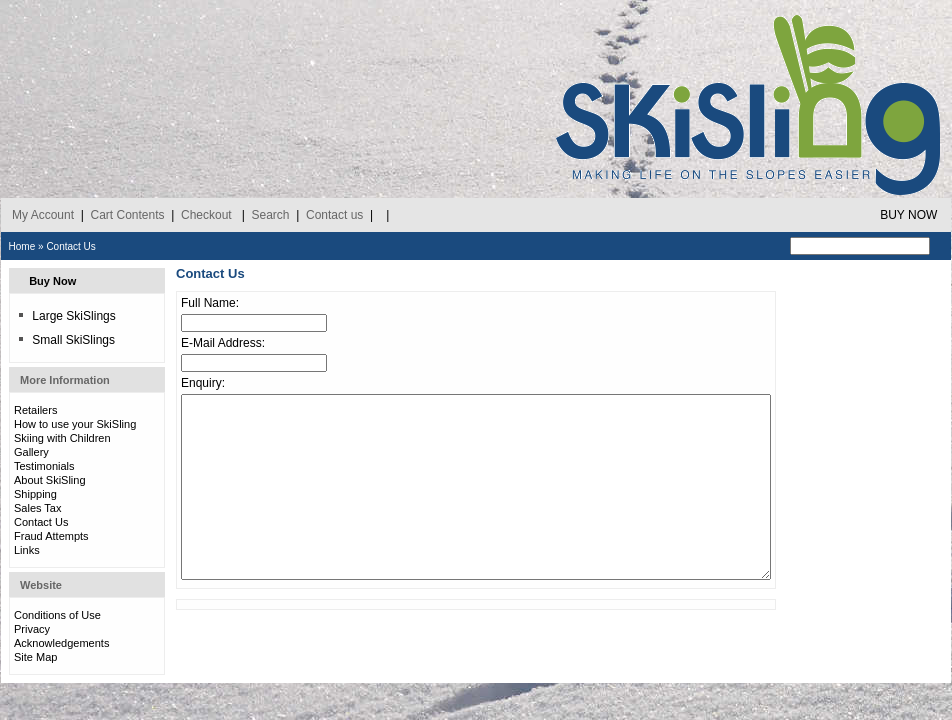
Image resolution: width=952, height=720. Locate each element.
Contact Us (70, 246)
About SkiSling (50, 480)
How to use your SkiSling (75, 424)
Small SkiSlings (66, 340)
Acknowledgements (61, 643)
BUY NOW (908, 215)
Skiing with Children (62, 438)
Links (27, 550)
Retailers (35, 410)
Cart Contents (127, 215)
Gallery (31, 452)
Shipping (35, 494)
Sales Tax (38, 508)
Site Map (35, 657)
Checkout (206, 215)
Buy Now (52, 281)
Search (270, 215)
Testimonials (44, 466)
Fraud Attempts (51, 536)
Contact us (334, 215)
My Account (43, 215)
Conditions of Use (57, 615)
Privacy (32, 629)
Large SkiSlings (66, 316)
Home (22, 246)
